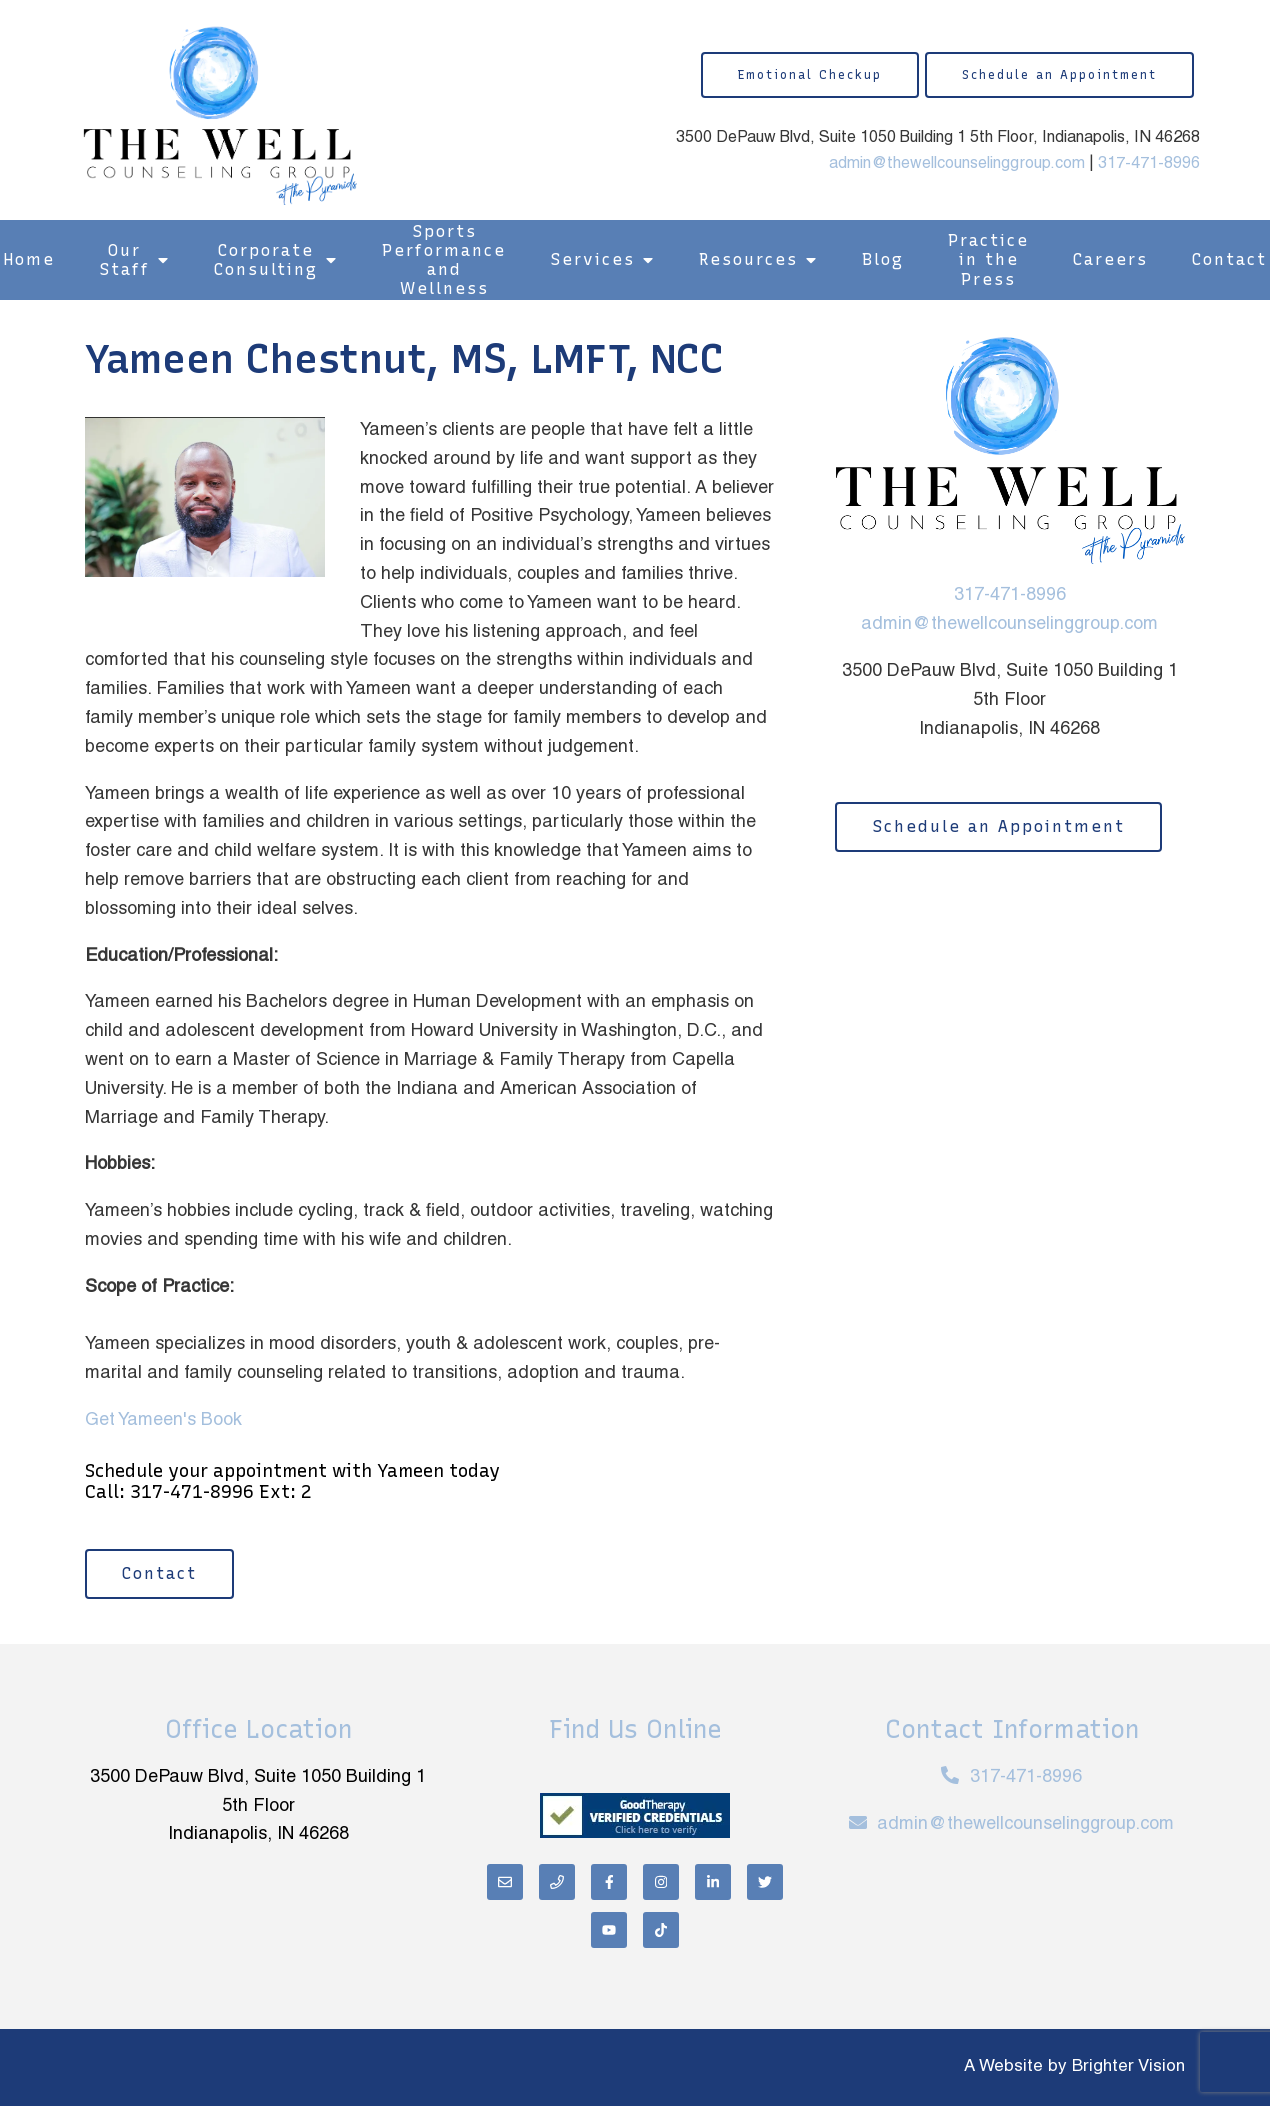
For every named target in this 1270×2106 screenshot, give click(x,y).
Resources (748, 259)
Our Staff (124, 260)
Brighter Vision (1128, 2067)
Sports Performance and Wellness (444, 260)
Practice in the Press (988, 259)
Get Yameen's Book (163, 1420)
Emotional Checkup (810, 75)
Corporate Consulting (266, 260)
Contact (159, 1573)
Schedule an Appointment (1059, 75)
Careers (1110, 259)
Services (592, 259)
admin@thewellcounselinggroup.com (957, 164)
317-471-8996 (1149, 164)
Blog (883, 259)
